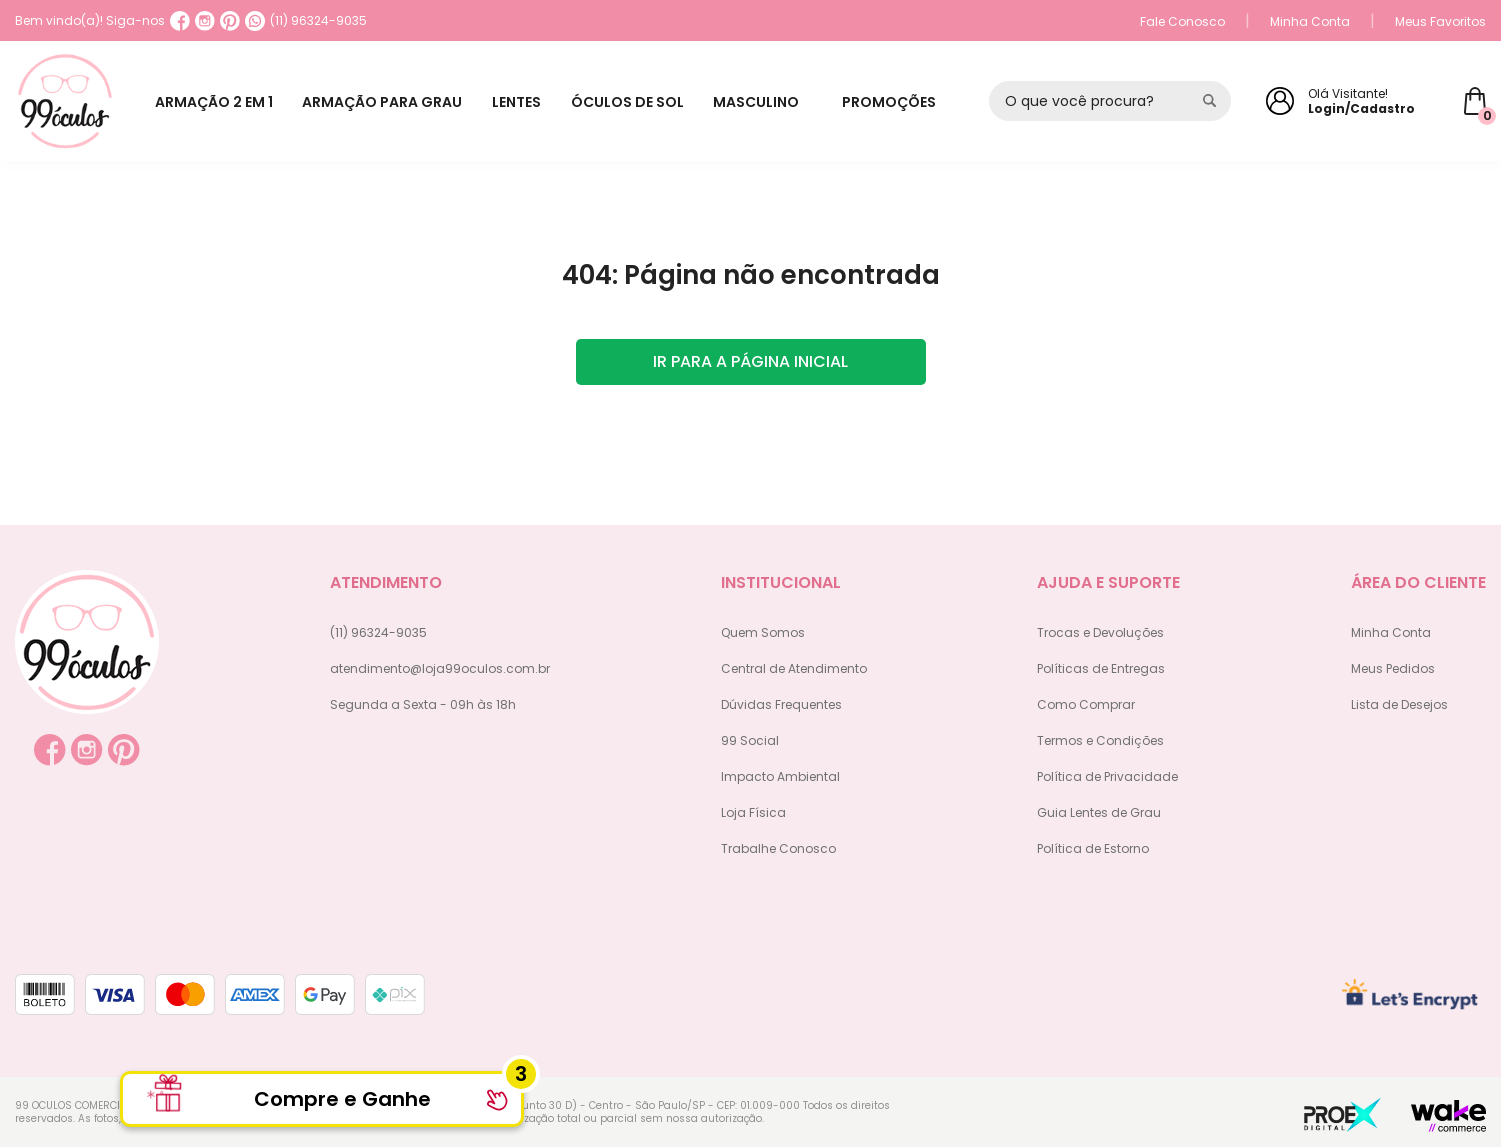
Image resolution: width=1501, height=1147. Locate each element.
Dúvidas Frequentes (781, 704)
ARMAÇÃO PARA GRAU (389, 102)
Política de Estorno (1093, 848)
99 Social (750, 740)
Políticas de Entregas (1101, 668)
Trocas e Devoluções (1100, 632)
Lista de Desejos (1399, 704)
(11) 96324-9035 (306, 21)
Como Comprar (1086, 704)
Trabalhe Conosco (778, 848)
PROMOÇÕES (900, 102)
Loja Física (753, 812)
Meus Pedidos (1393, 668)
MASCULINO (776, 102)
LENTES (527, 102)
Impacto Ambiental (780, 776)
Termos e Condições (1100, 740)
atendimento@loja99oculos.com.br (440, 668)
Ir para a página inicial (750, 361)
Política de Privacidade (1107, 776)
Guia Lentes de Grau (1099, 812)
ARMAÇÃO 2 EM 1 (216, 102)
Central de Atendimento (794, 668)
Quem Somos (763, 632)
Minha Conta (1310, 21)
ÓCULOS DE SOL (642, 102)
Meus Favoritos (1440, 21)
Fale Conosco (1182, 21)
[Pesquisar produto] (1209, 100)
